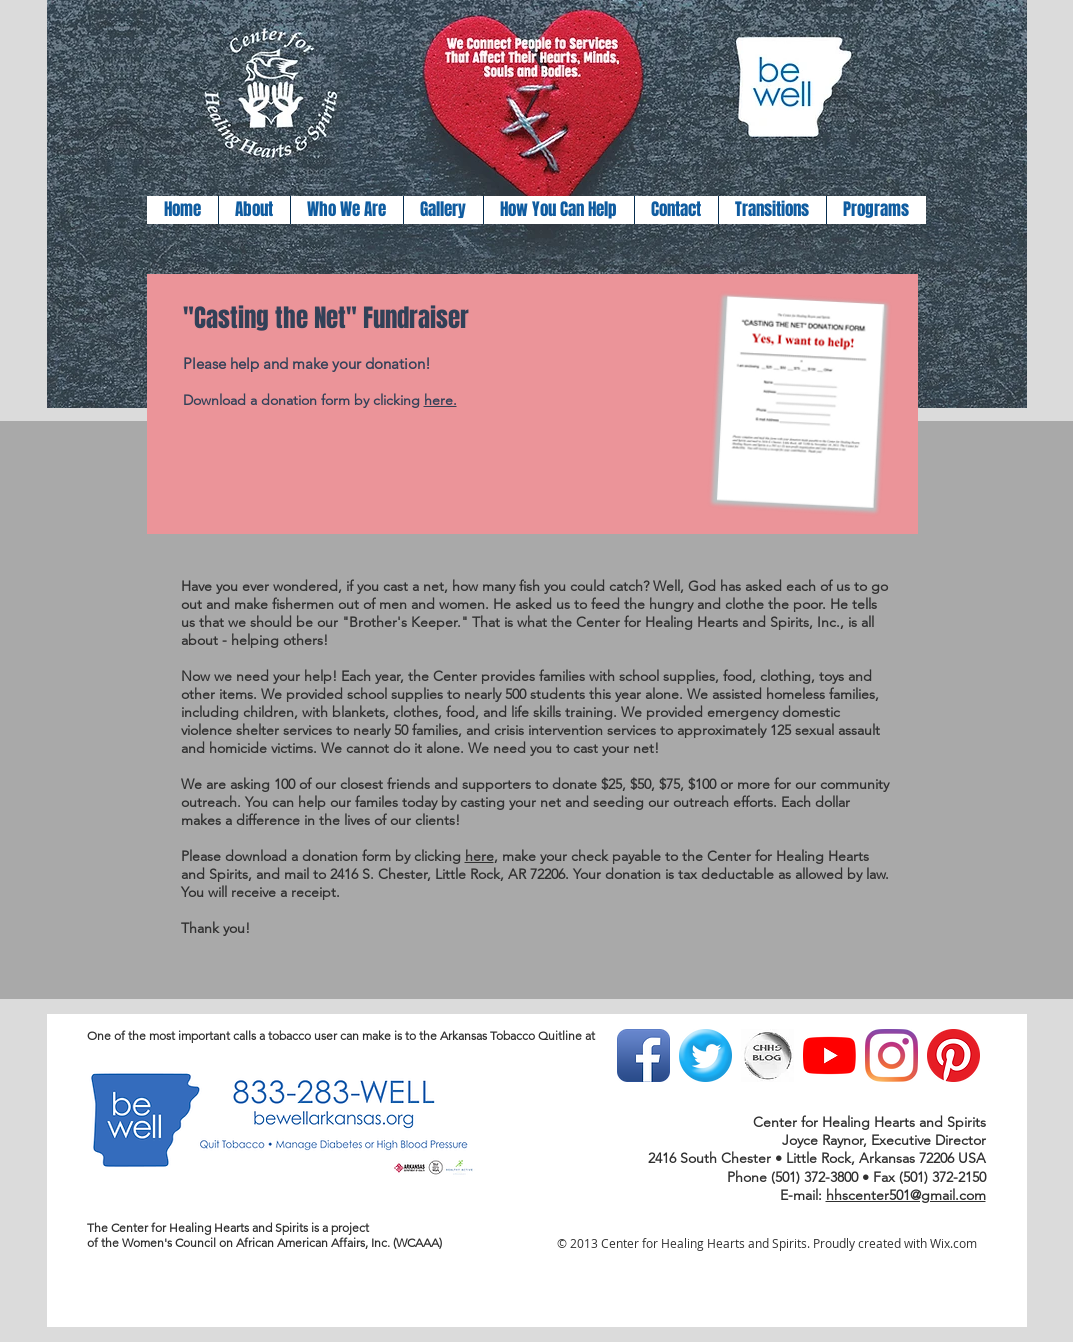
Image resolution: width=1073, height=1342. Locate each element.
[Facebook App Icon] (643, 1055)
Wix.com (953, 1243)
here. (440, 400)
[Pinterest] (953, 1055)
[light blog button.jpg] (767, 1055)
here (479, 856)
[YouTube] (829, 1055)
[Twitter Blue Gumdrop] (705, 1055)
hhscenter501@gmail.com (906, 1195)
